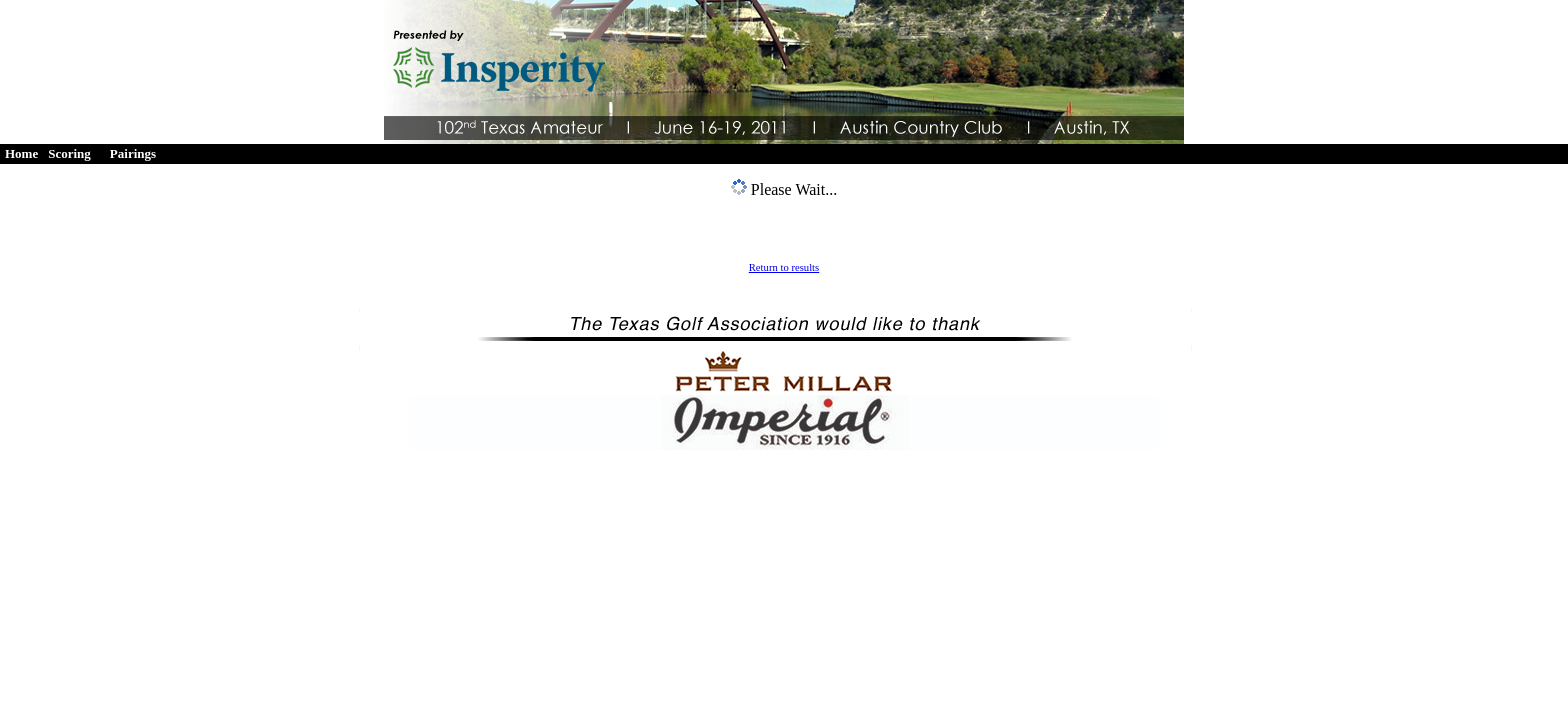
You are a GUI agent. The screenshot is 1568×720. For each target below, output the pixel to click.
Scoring (69, 153)
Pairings (133, 153)
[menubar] (85, 154)
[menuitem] (21, 154)
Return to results (784, 267)
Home (21, 153)
